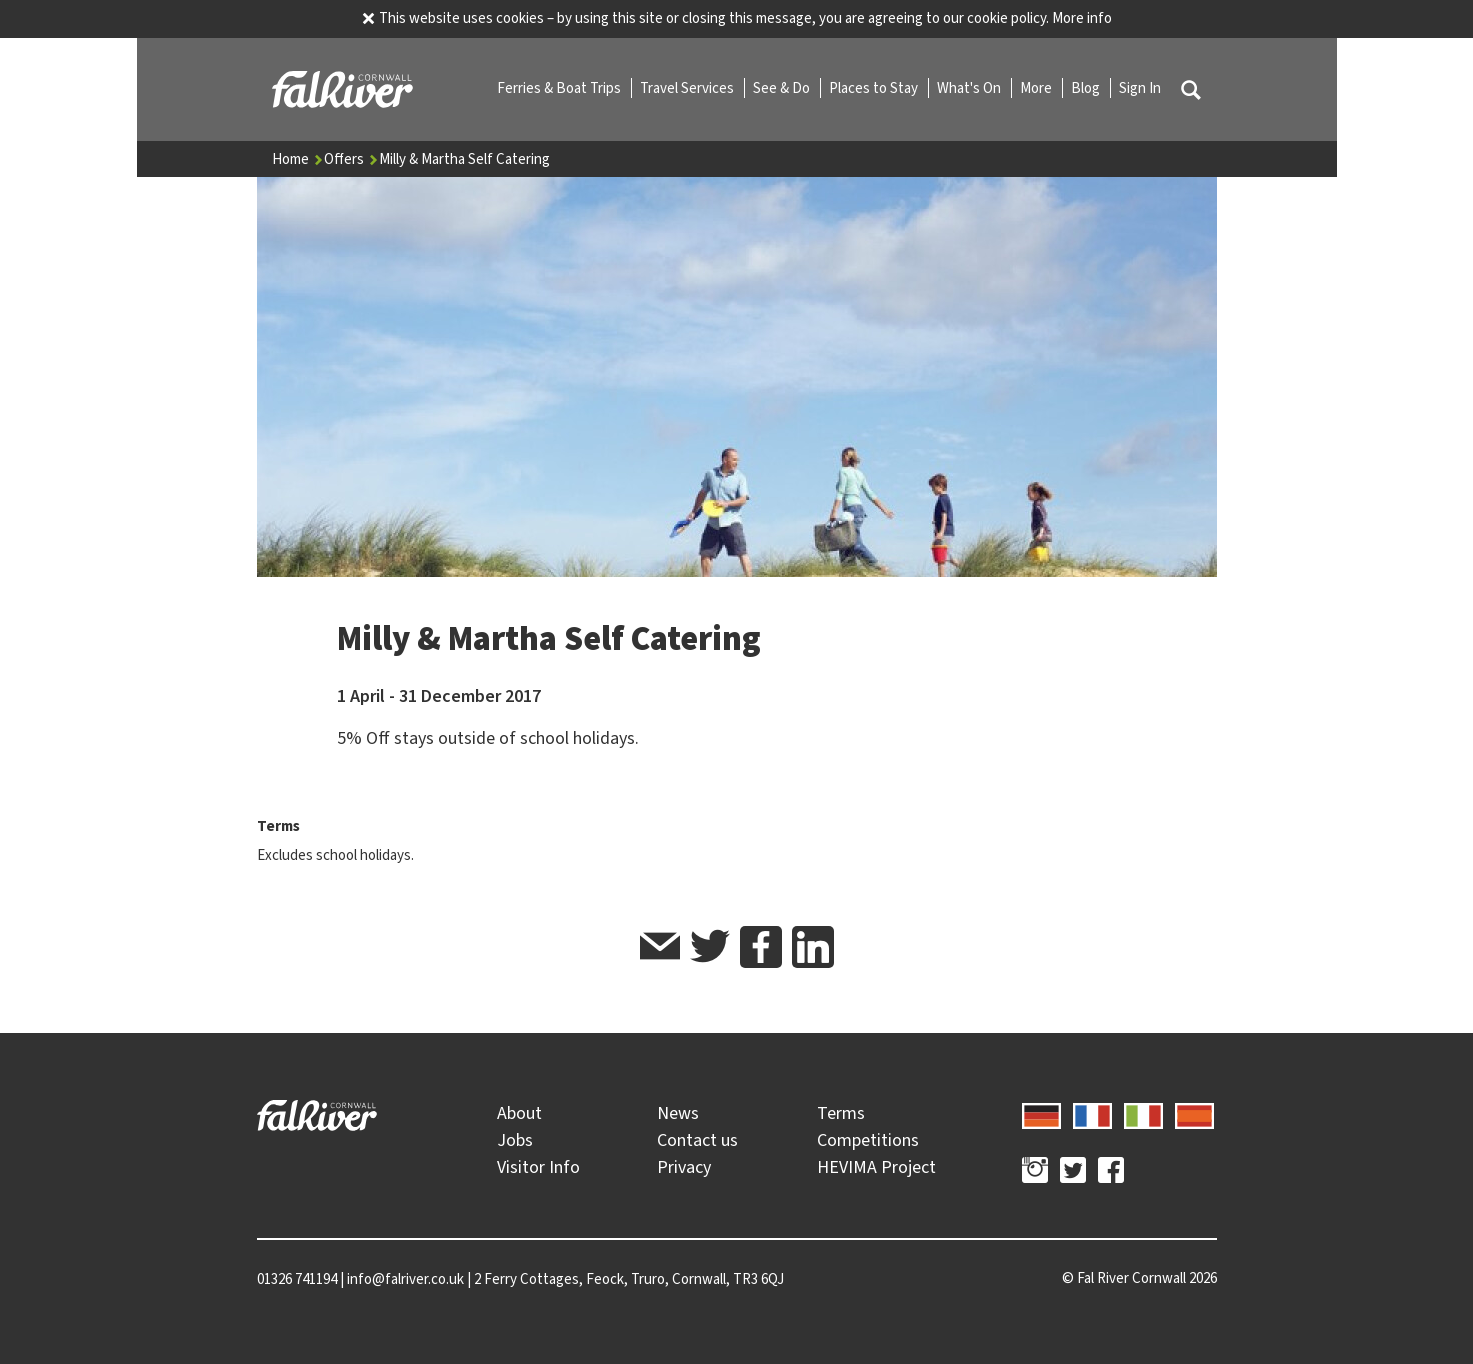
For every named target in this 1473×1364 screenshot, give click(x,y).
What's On (970, 88)
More (1037, 88)
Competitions (868, 1140)
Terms (841, 1113)
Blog (1087, 88)
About (519, 1113)
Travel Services (688, 88)
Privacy (684, 1167)
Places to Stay (875, 88)
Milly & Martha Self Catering (464, 159)
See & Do (783, 88)
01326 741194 (297, 1279)
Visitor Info (538, 1167)
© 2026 (1139, 1278)
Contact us (697, 1140)
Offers (351, 159)
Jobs (515, 1140)
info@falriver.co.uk (405, 1279)
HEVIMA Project (876, 1167)
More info (1082, 18)
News (678, 1113)
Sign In (1140, 88)
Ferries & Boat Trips (560, 88)
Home (298, 159)
